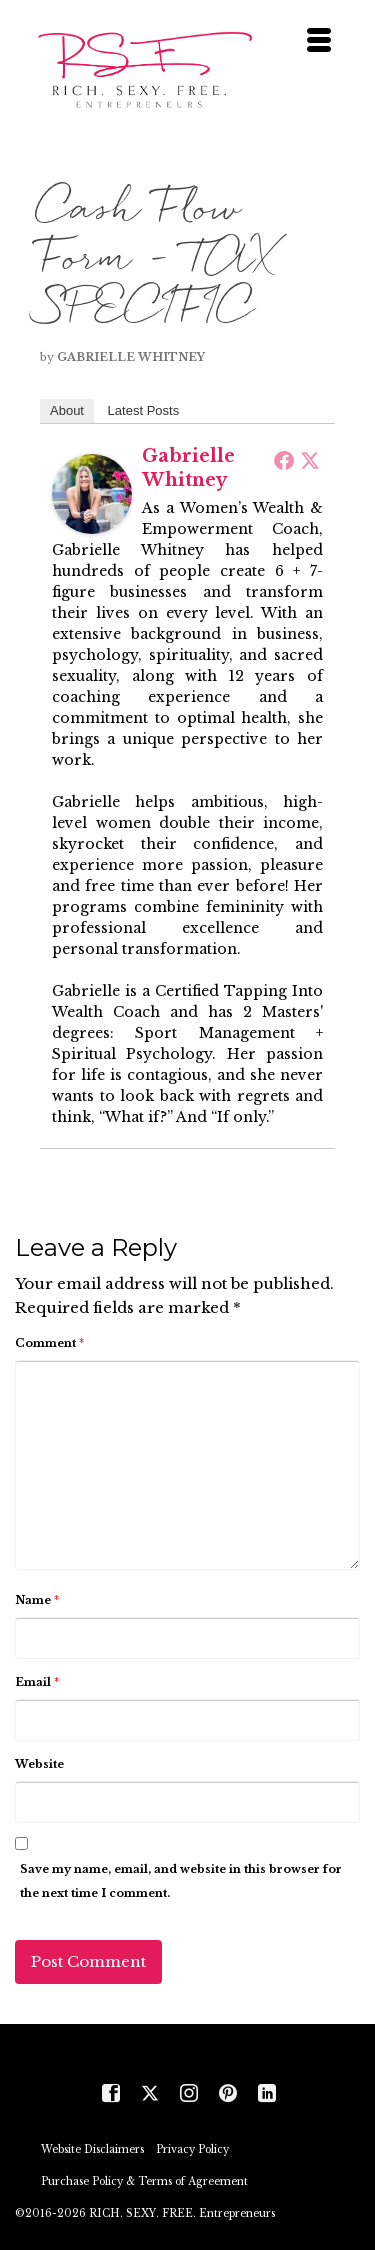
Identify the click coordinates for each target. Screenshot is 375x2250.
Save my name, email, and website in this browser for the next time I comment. (181, 1881)
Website (39, 1764)
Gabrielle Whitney (131, 357)
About (67, 410)
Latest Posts (144, 410)
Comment (49, 1343)
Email (37, 1682)
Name (37, 1600)
